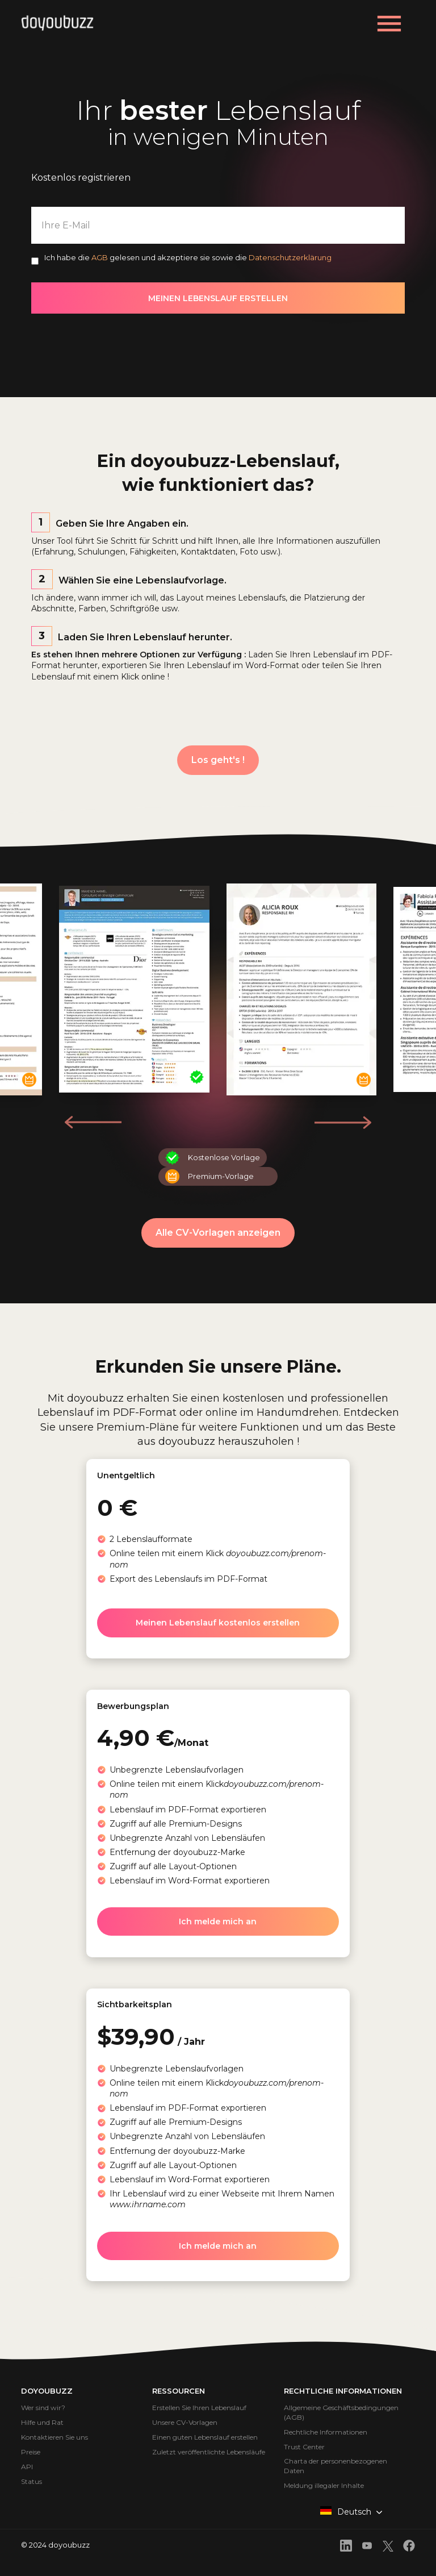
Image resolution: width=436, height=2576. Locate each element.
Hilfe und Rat (42, 2422)
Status (31, 2481)
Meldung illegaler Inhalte (324, 2485)
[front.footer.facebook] (409, 2547)
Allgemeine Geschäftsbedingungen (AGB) (341, 2412)
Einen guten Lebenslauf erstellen (205, 2437)
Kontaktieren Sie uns (54, 2437)
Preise (30, 2452)
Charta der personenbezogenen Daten (335, 2466)
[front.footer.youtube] (367, 2547)
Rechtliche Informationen (325, 2432)
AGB (99, 257)
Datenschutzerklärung (290, 257)
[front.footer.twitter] (388, 2548)
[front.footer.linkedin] (346, 2547)
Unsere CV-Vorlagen (184, 2422)
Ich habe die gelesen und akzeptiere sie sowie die (188, 257)
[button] (343, 1122)
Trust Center (304, 2446)
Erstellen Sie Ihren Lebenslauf (199, 2407)
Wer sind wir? (43, 2407)
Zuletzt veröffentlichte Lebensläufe (208, 2452)
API (27, 2466)
